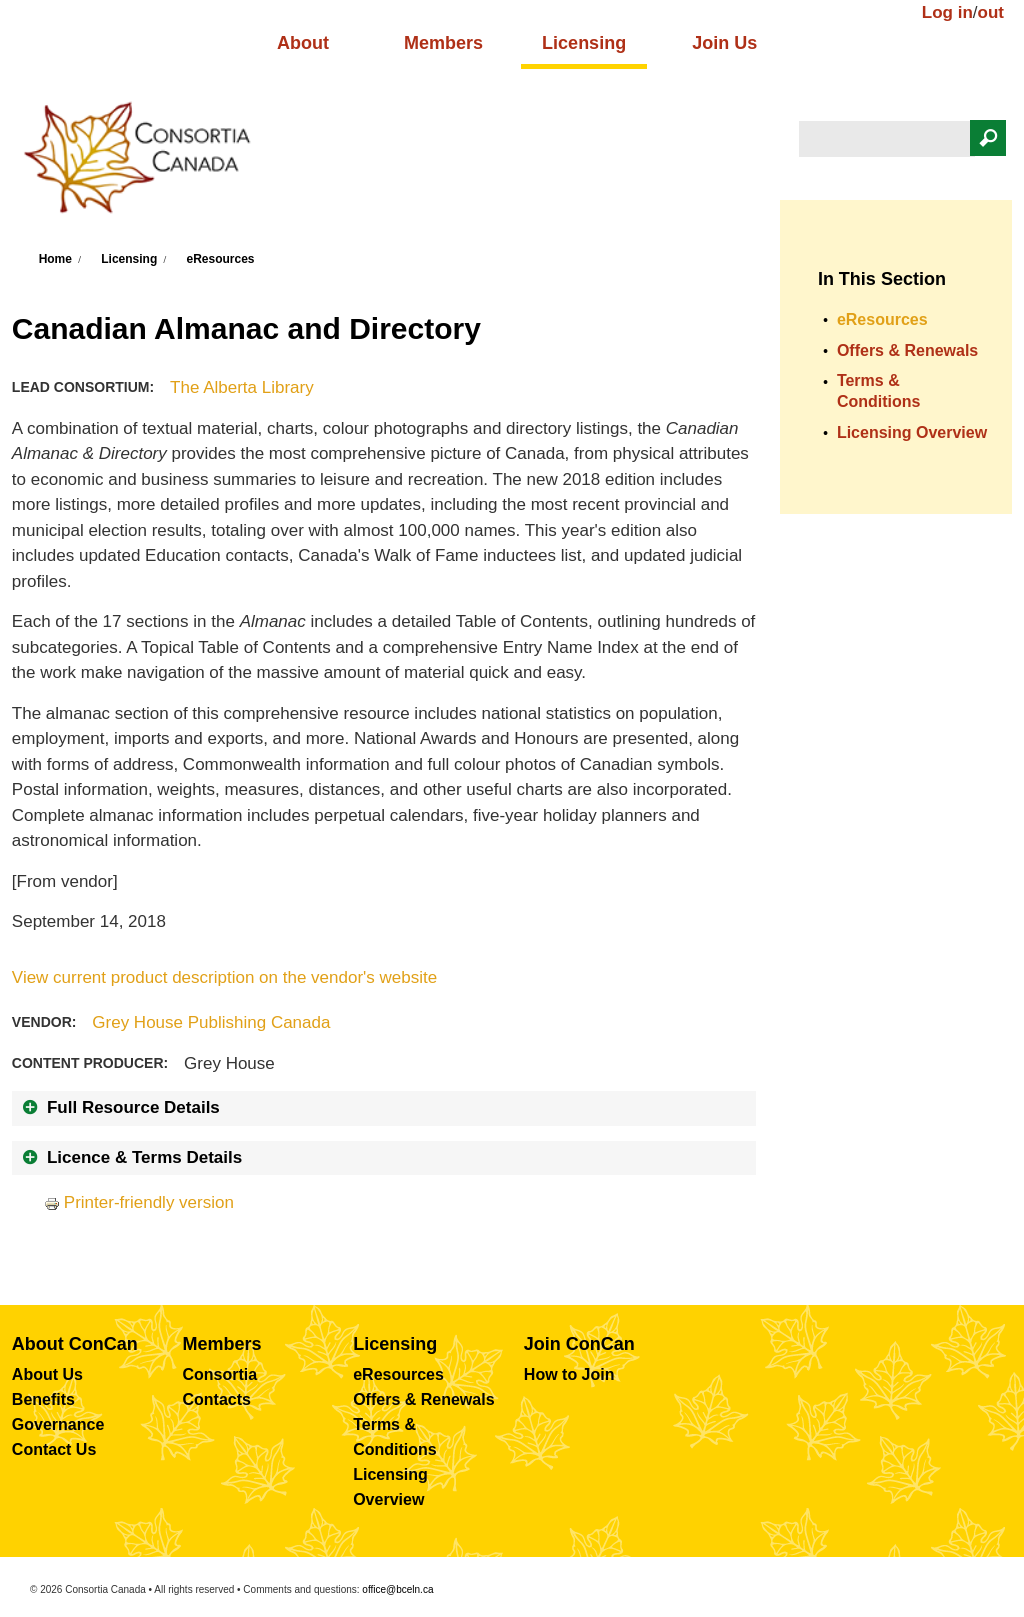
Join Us (724, 43)
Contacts (217, 1399)
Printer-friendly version (139, 1202)
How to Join (569, 1374)
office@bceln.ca (397, 1589)
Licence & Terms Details (144, 1157)
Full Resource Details (133, 1107)
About (303, 43)
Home (55, 259)
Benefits (43, 1399)
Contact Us (54, 1449)
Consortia (220, 1374)
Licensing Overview (912, 432)
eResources (220, 259)
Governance (58, 1424)
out (991, 12)
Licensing (584, 43)
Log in (947, 12)
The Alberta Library (242, 387)
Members (443, 43)
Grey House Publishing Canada (211, 1022)
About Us (47, 1374)
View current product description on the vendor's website (224, 977)
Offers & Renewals (907, 350)
